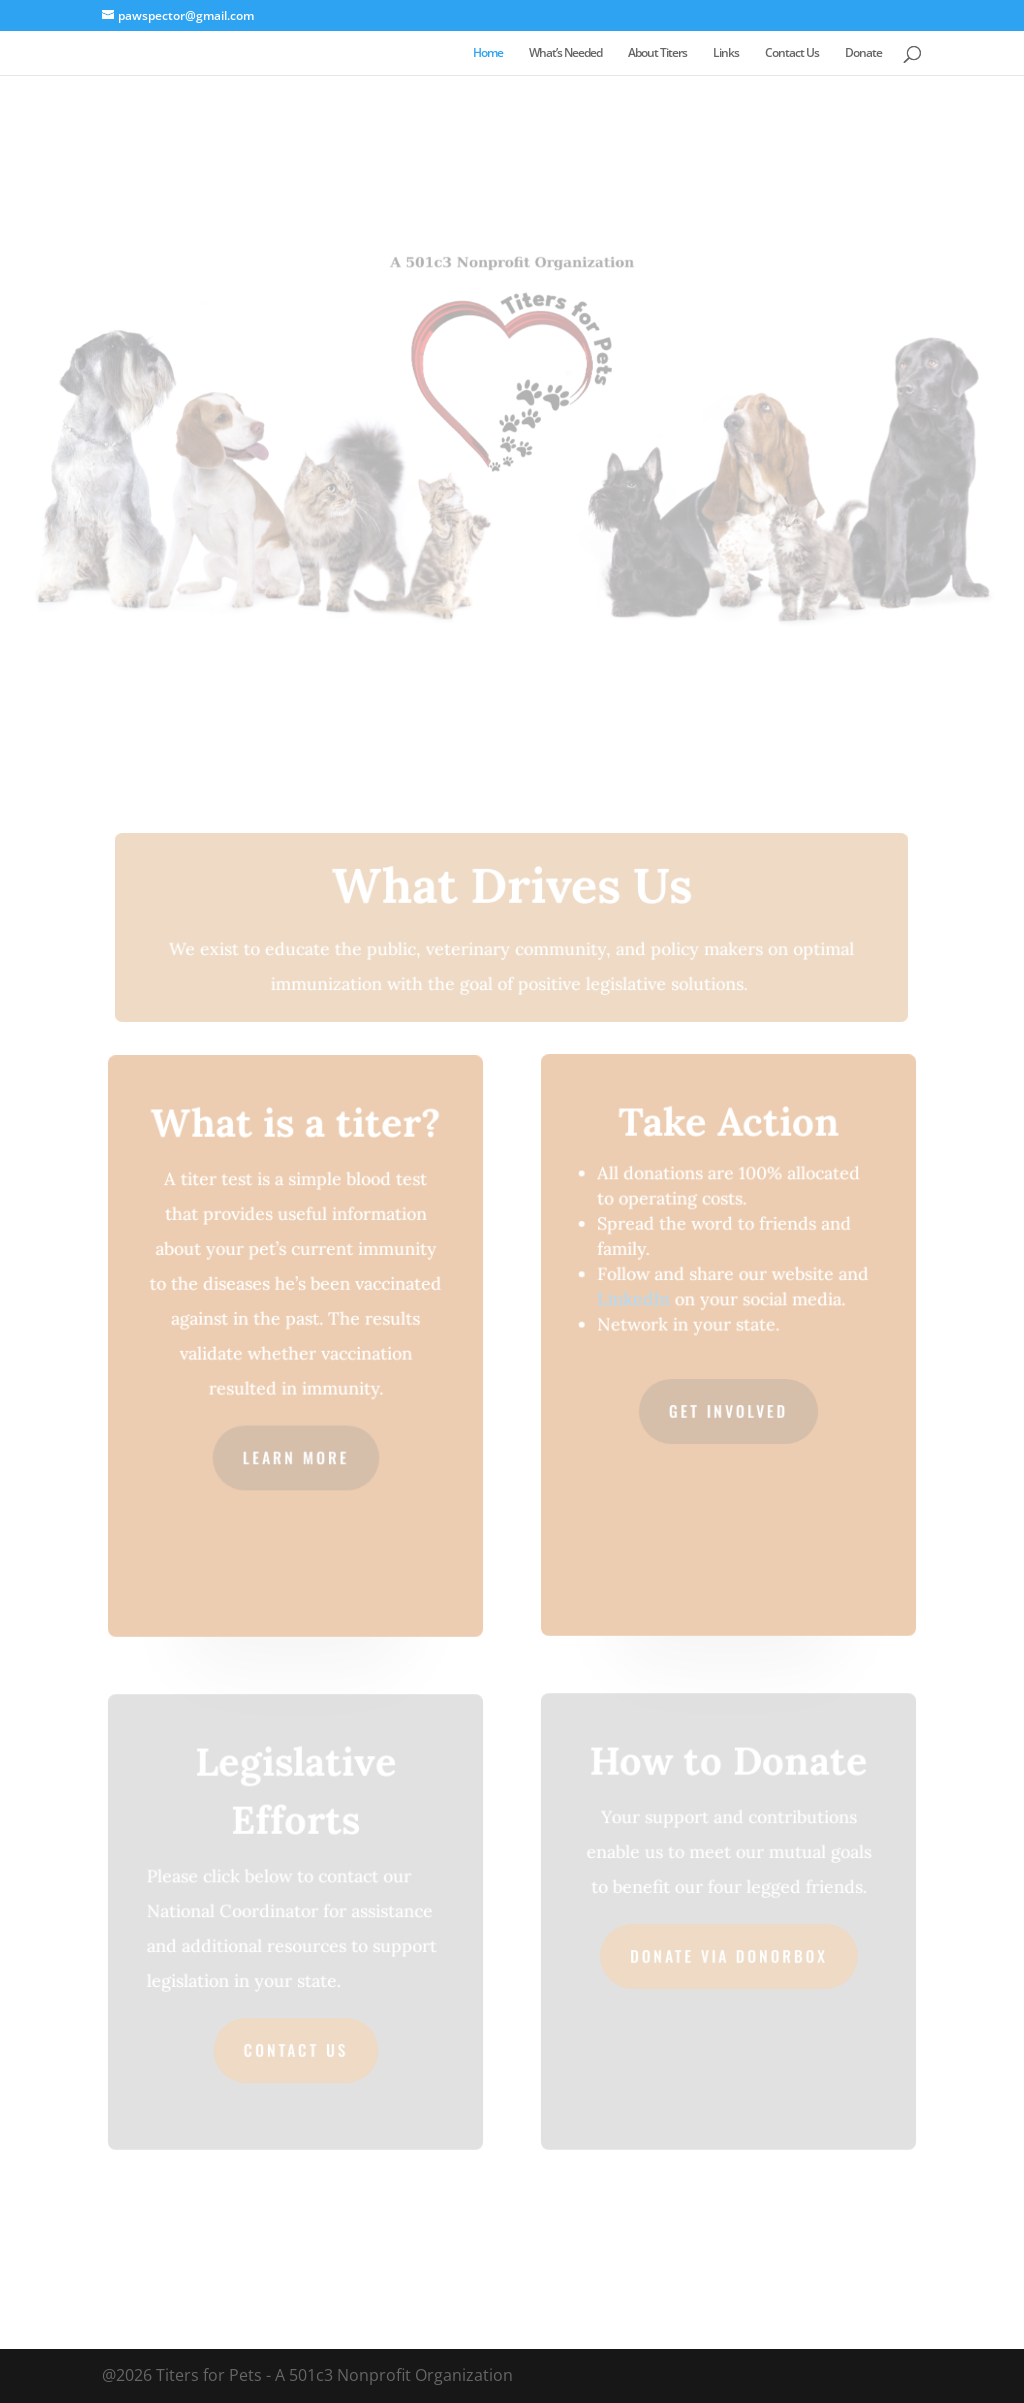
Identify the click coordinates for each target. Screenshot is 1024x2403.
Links (726, 53)
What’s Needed (565, 53)
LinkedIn (634, 1300)
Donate (863, 53)
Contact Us (792, 53)
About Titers (657, 53)
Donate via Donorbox (728, 1955)
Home (488, 53)
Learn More (296, 1456)
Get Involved (728, 1410)
